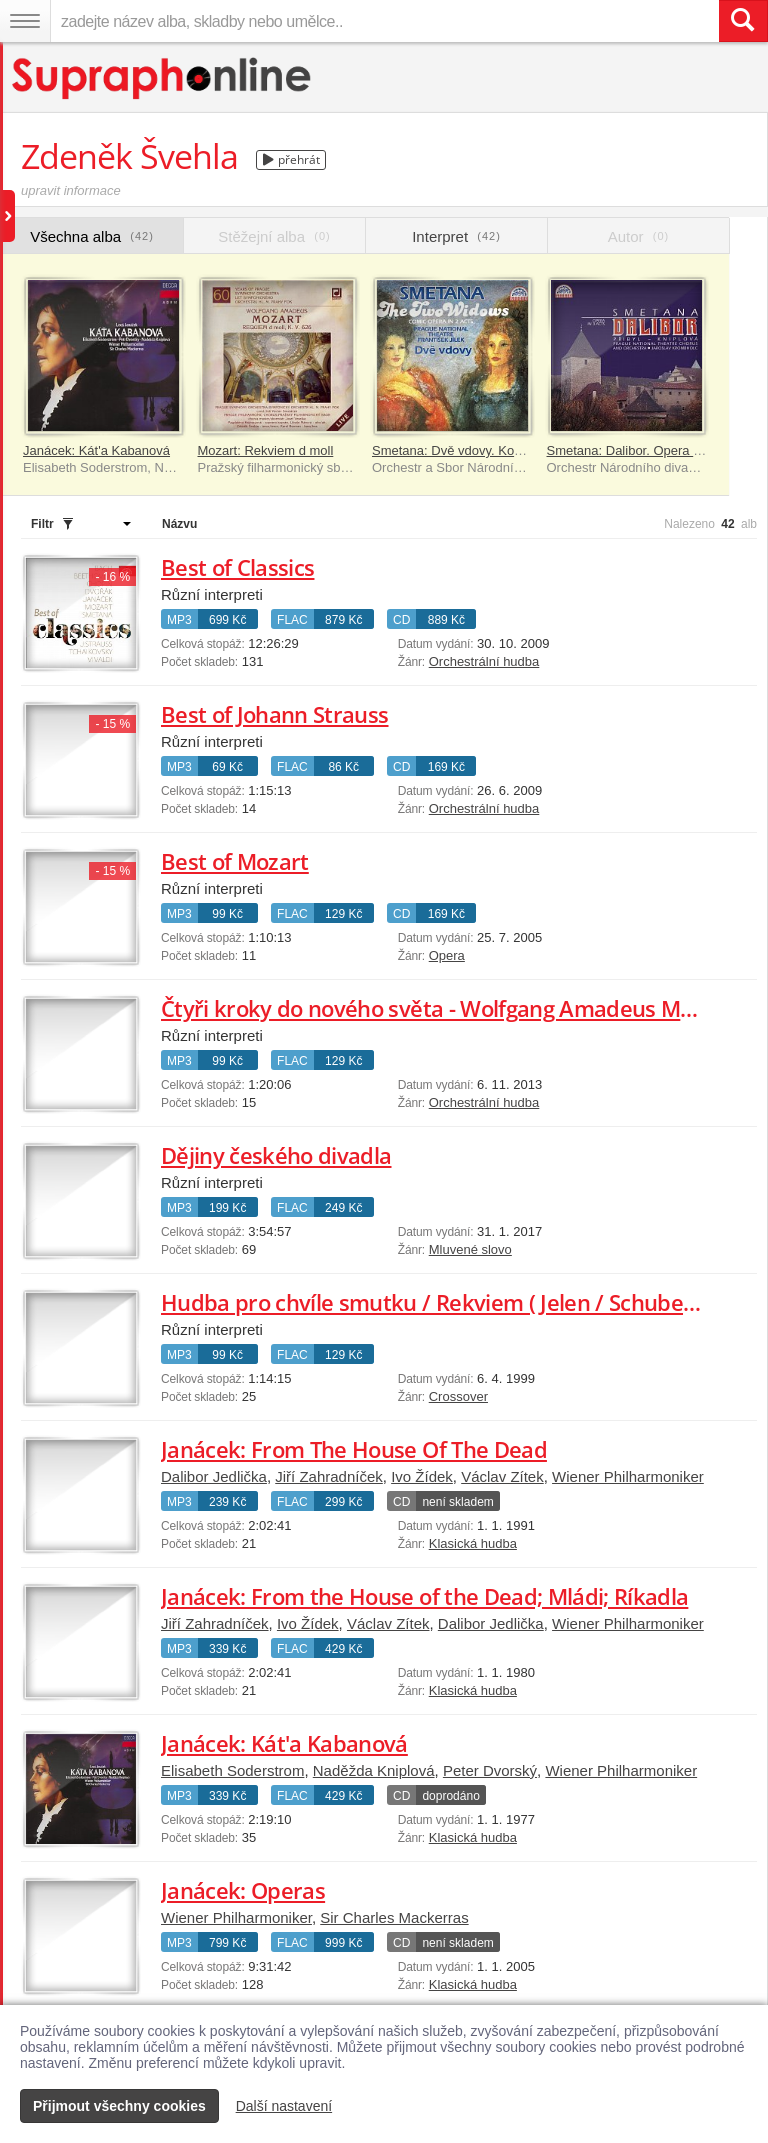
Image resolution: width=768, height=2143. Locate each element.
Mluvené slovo (470, 1249)
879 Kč (343, 620)
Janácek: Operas (243, 1890)
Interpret (456, 236)
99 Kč (227, 914)
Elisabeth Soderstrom (232, 1770)
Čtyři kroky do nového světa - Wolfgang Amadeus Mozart (447, 1008)
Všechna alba (92, 236)
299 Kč (343, 1502)
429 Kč (343, 1649)
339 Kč (227, 1649)
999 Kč (343, 1943)
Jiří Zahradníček (329, 1476)
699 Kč (227, 620)
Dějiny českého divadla (276, 1155)
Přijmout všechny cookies (119, 2106)
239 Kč (227, 1502)
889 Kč (446, 620)
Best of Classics (237, 567)
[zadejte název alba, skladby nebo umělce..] (384, 21)
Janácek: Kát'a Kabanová (96, 450)
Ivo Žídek (422, 1476)
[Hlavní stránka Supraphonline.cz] (162, 78)
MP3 (179, 620)
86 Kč (343, 767)
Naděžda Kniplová (374, 1770)
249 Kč (343, 1208)
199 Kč (227, 1208)
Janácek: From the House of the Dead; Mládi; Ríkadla (424, 1596)
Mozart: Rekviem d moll (266, 450)
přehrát (291, 159)
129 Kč (343, 914)
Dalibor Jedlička (214, 1476)
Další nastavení (284, 2106)
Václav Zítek (502, 1476)
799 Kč (227, 1943)
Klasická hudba (473, 1543)
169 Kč (446, 767)
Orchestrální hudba (484, 661)
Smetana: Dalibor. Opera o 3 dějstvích (657, 450)
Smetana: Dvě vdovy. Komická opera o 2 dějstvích (517, 450)
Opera (447, 955)
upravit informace (71, 190)
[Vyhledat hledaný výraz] (743, 21)
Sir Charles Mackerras (394, 1917)
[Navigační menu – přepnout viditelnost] (25, 21)
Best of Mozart (235, 861)
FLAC (292, 620)
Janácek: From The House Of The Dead (354, 1449)
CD (401, 620)
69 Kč (227, 767)
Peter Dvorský (490, 1770)
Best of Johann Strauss (274, 714)
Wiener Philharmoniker (628, 1476)
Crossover (458, 1396)
